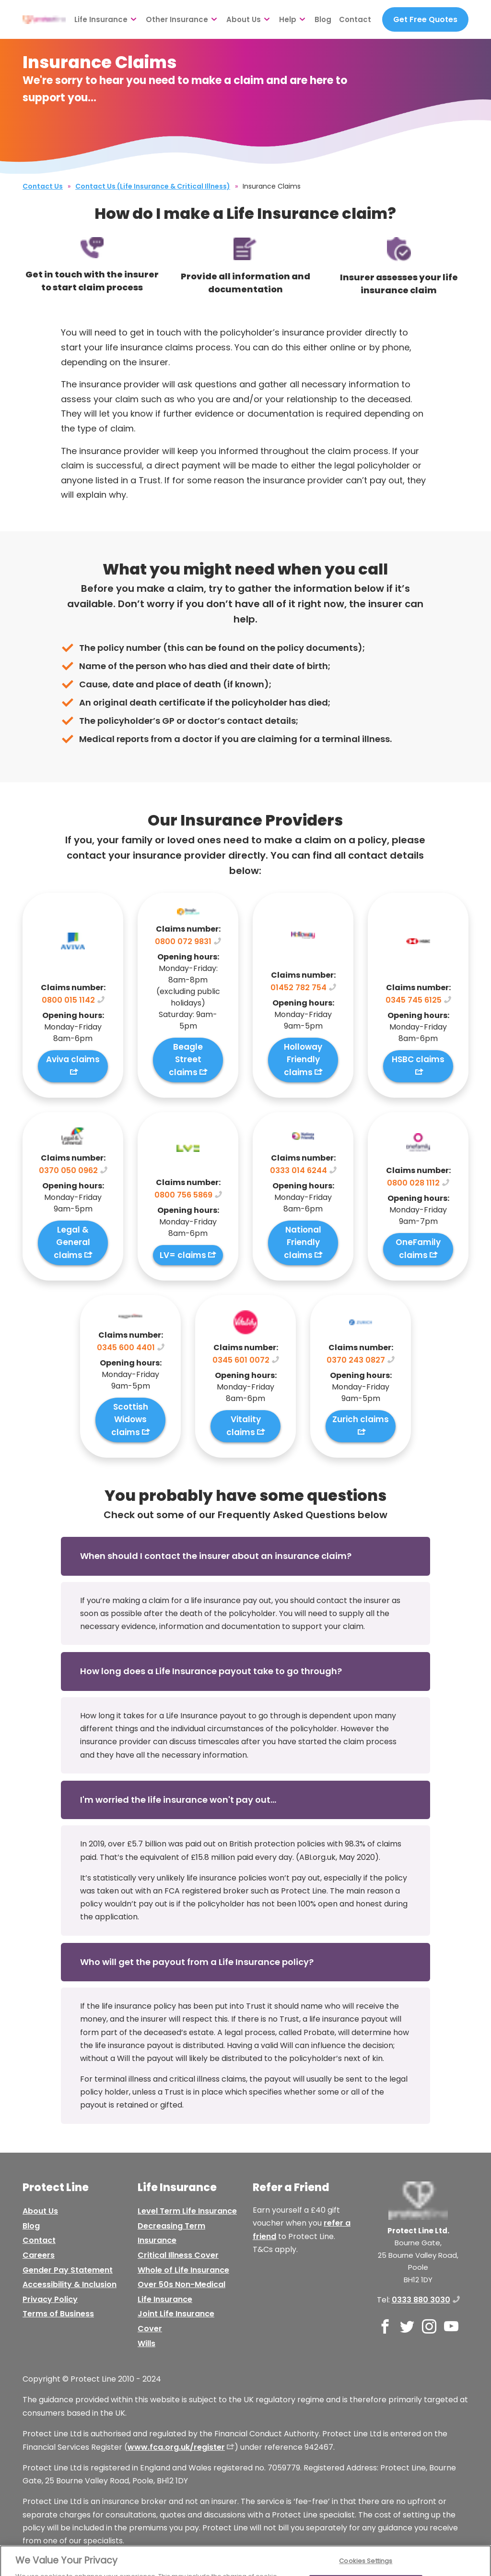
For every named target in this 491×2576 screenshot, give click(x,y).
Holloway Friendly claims (303, 1059)
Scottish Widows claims (129, 1419)
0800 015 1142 (68, 1000)
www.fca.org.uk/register (176, 2447)
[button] (245, 1556)
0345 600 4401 (126, 1347)
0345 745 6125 (414, 1000)
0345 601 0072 (240, 1360)
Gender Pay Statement (68, 2270)
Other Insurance (177, 19)
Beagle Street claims (186, 1059)
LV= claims (183, 1255)
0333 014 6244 (298, 1170)
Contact (355, 19)
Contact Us (43, 186)
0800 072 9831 (183, 941)
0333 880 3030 (421, 2299)
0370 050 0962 (68, 1170)
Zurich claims (360, 1419)
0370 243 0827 (356, 1360)
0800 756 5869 (183, 1194)
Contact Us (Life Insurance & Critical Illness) (152, 186)
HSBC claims (418, 1059)
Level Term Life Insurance (187, 2211)
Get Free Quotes (425, 19)
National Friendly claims (302, 1242)
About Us (243, 19)
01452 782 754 (298, 987)
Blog (323, 19)
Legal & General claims (72, 1242)
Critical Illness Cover (178, 2255)
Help (287, 19)
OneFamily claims (418, 1248)
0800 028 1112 (413, 1182)
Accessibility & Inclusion (70, 2284)
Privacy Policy (50, 2299)
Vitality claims (243, 1426)
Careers (39, 2255)
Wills (146, 2343)
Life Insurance (101, 19)
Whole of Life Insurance (183, 2270)
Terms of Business (58, 2313)
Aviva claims (73, 1059)
